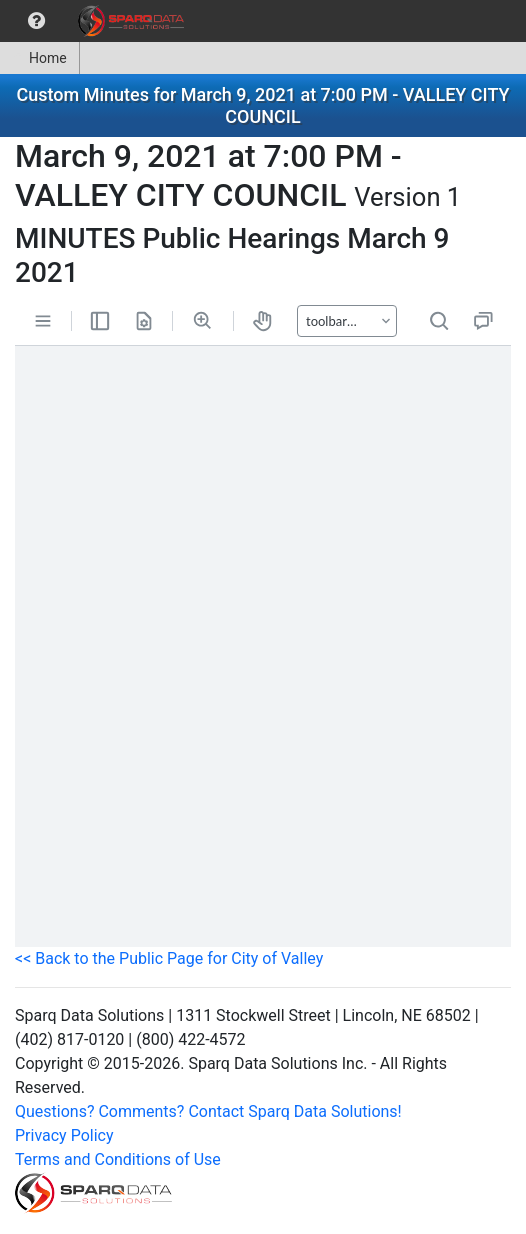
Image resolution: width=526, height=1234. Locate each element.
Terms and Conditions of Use (118, 1159)
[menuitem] (36, 21)
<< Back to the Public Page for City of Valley (169, 958)
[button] (36, 21)
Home (39, 58)
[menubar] (97, 21)
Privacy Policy (64, 1135)
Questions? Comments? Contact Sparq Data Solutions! (208, 1111)
